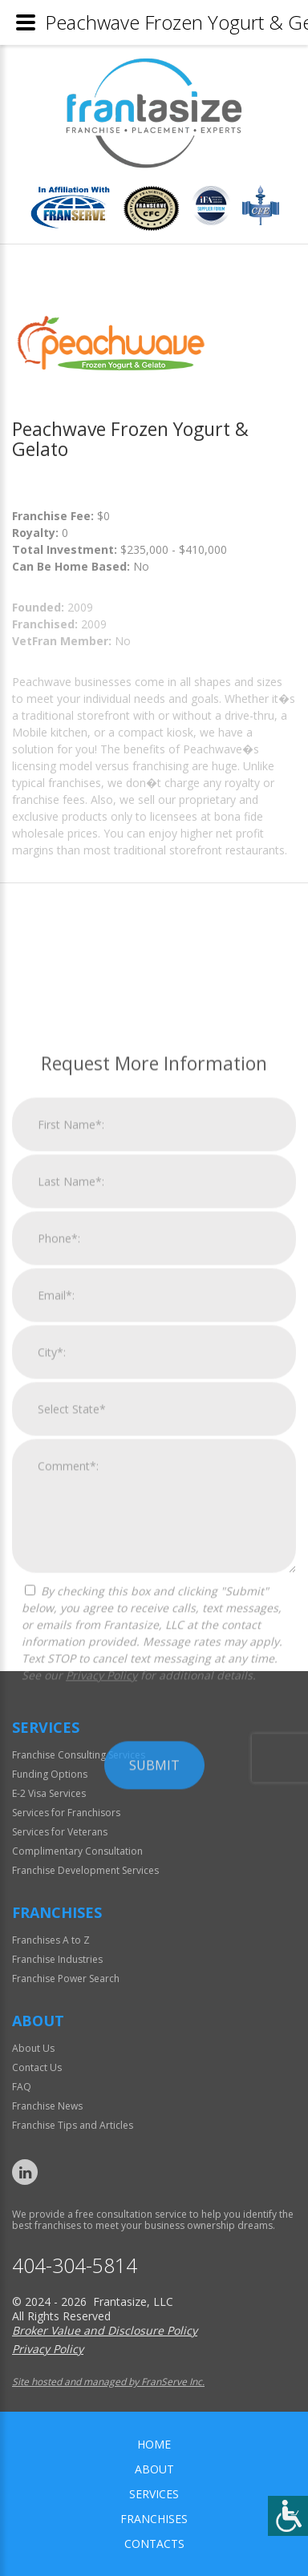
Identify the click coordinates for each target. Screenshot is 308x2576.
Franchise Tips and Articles (72, 2125)
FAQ (21, 2087)
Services (154, 2493)
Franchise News (47, 2106)
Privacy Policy (101, 1966)
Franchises (154, 2518)
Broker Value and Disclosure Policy (104, 2330)
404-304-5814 (74, 2265)
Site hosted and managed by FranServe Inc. (108, 2381)
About (154, 2469)
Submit (154, 2056)
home (154, 2444)
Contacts (154, 2543)
